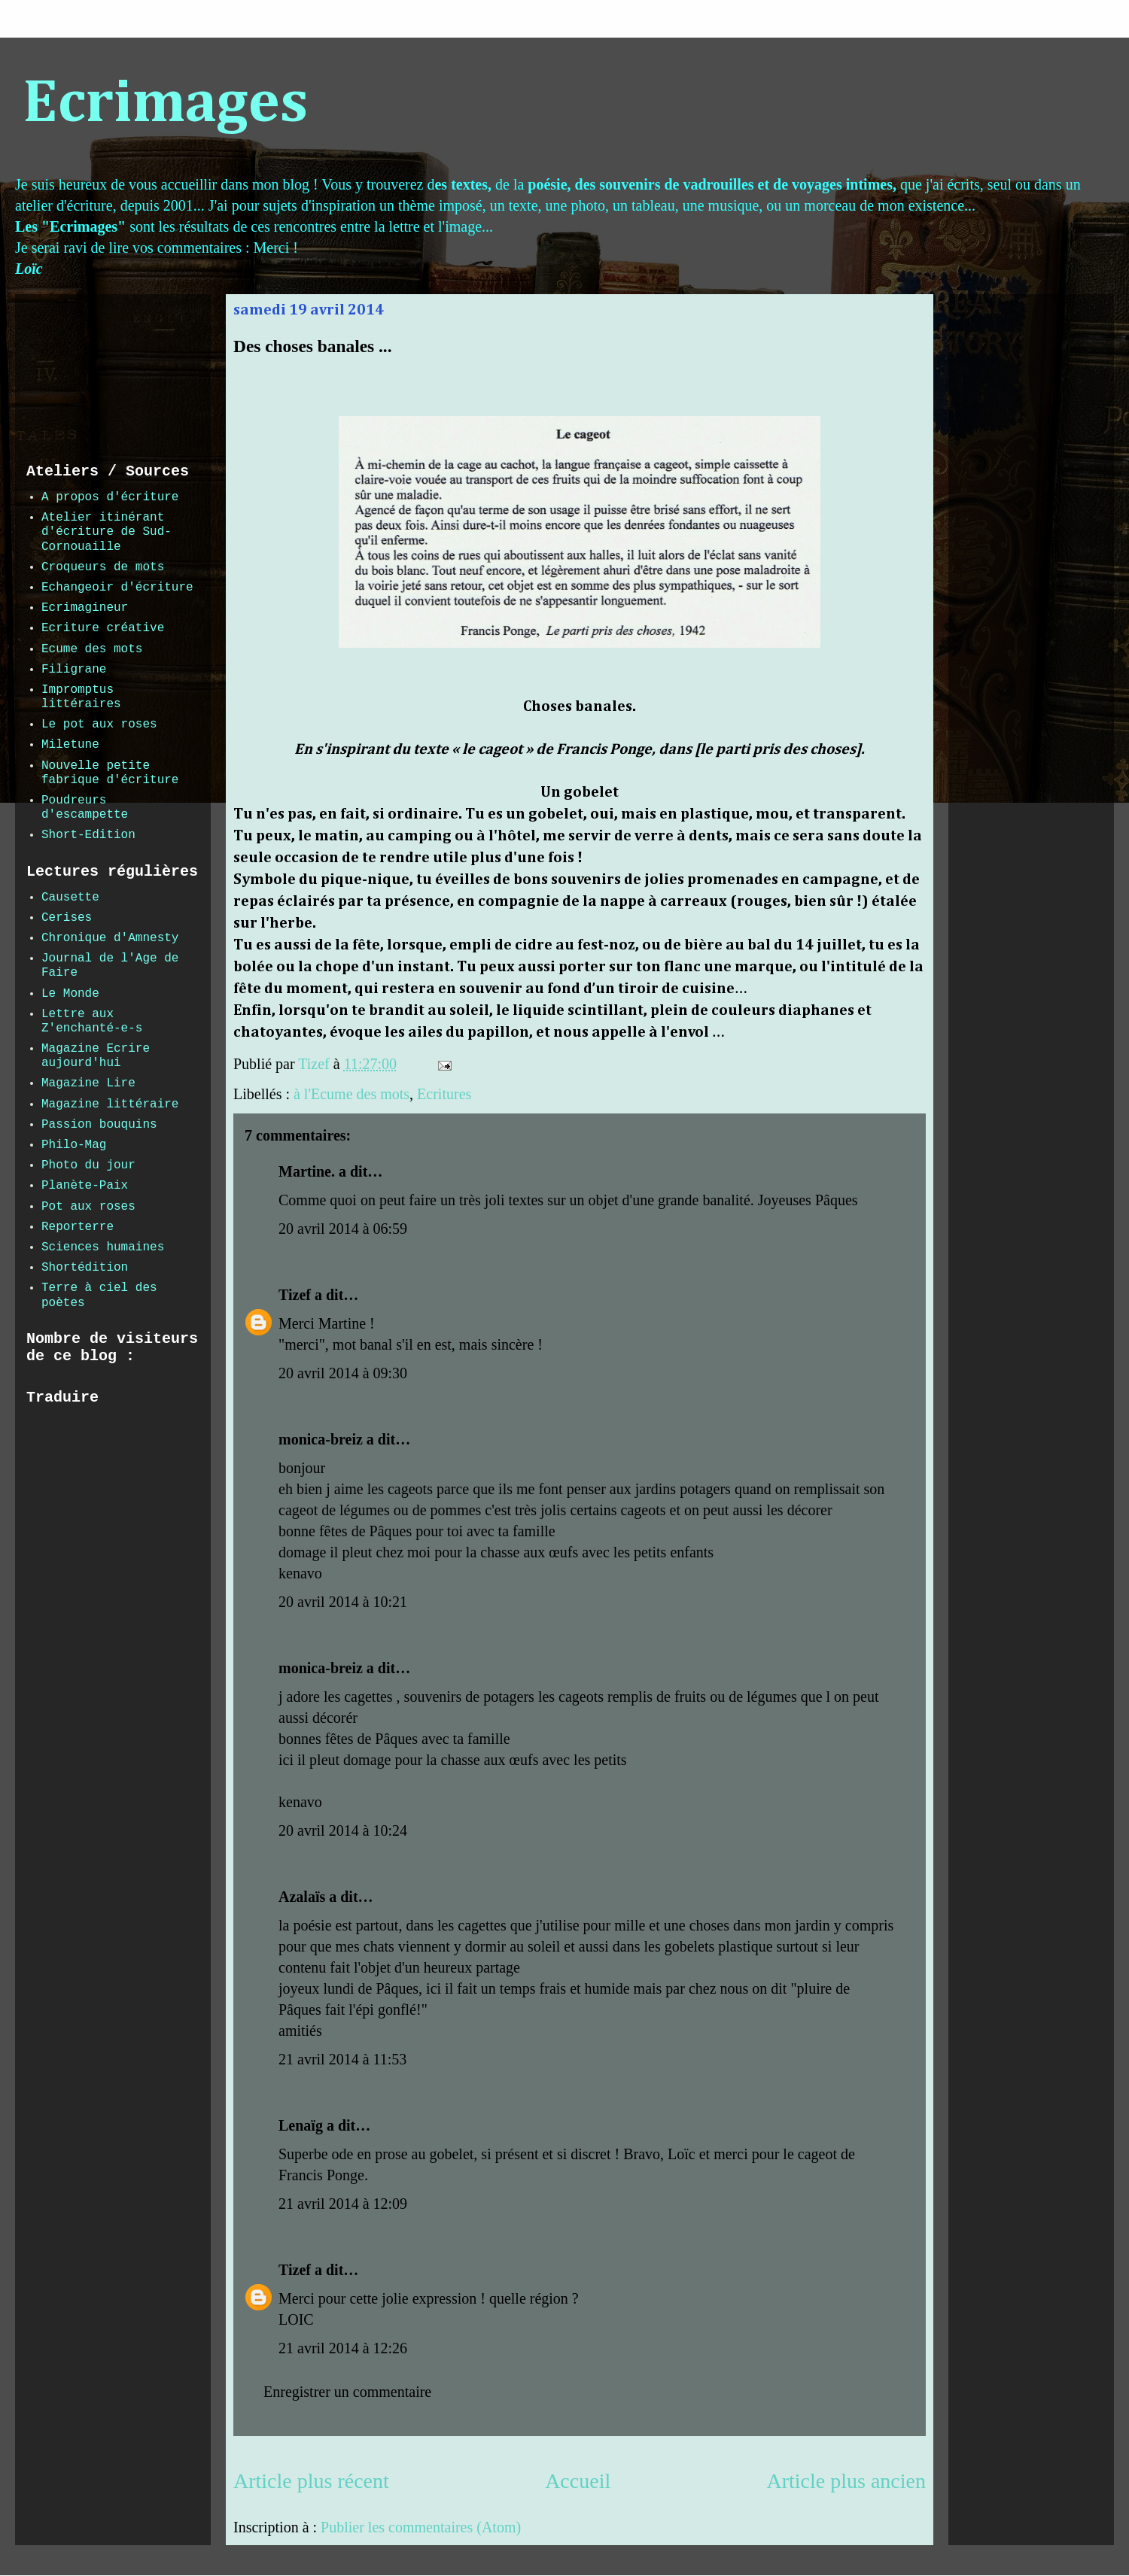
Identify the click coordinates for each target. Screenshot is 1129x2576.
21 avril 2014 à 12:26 (342, 2348)
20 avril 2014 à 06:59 (342, 1228)
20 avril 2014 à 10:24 (342, 1830)
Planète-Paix (84, 1185)
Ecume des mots (91, 649)
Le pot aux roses (99, 724)
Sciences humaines (102, 1247)
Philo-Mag (73, 1145)
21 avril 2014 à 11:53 (342, 2059)
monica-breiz (320, 1439)
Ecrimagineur (84, 608)
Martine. (306, 1171)
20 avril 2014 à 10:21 (342, 1601)
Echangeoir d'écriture (117, 587)
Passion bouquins (99, 1125)
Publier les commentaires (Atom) (421, 2527)
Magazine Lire (88, 1083)
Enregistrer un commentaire (347, 2391)
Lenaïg (300, 2125)
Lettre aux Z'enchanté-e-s (91, 1021)
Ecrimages (165, 104)
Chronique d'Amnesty (109, 938)
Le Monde (70, 994)
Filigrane (73, 669)
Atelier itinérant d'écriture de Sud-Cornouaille (106, 532)
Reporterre (77, 1227)
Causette (70, 897)
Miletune (70, 745)
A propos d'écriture (109, 497)
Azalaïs (301, 1896)
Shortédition (84, 1267)
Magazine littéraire (109, 1104)
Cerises (66, 918)
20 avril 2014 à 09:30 (342, 1373)
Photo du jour (88, 1165)
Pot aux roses (88, 1207)
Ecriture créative (102, 628)
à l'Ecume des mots (351, 1094)
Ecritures (444, 1094)
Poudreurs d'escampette (84, 808)
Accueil (577, 2480)
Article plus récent (311, 2480)
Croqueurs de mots (102, 567)
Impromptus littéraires (81, 697)
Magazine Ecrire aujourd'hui (95, 1056)
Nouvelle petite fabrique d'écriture (109, 773)
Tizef (294, 1294)
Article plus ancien (846, 2480)
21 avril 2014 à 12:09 (342, 2203)
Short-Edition (88, 835)
